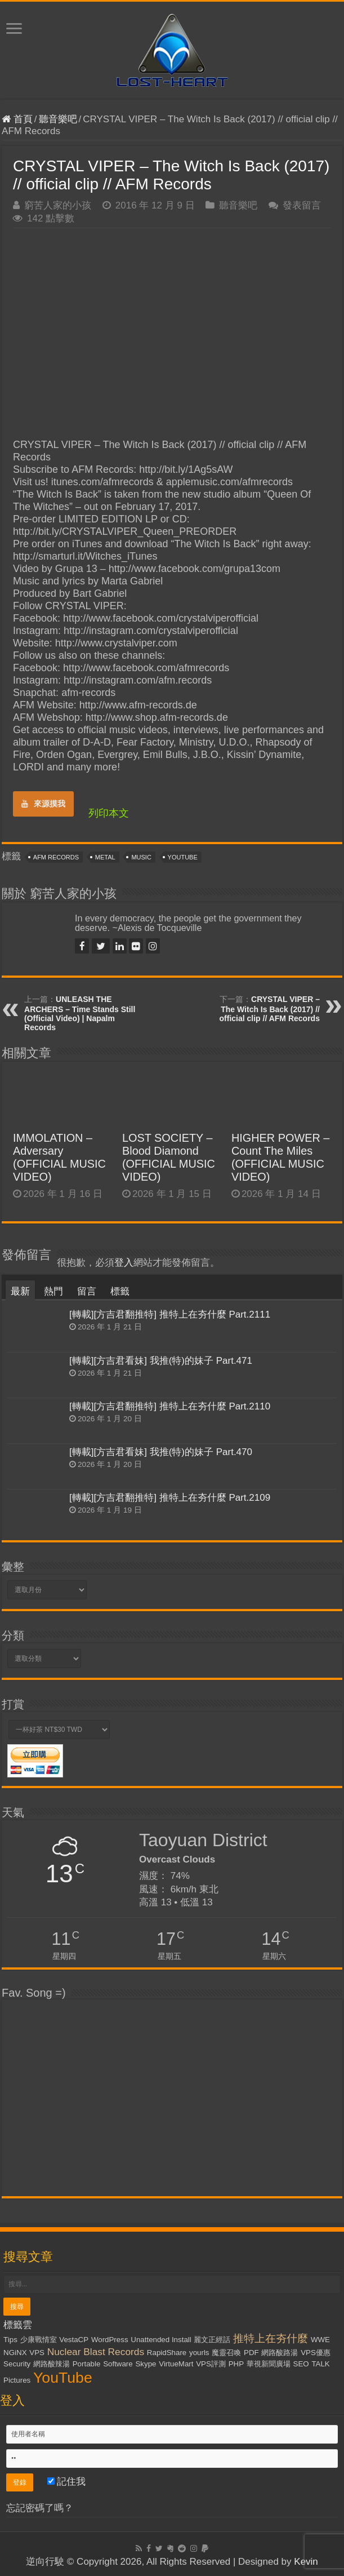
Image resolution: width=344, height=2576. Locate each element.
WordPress (109, 2339)
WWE (320, 2339)
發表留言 (302, 205)
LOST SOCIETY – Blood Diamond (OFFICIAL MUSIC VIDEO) (168, 1157)
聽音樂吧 (58, 119)
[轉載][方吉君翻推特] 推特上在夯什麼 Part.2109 (169, 1497)
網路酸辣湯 (51, 2364)
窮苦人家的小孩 (57, 205)
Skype (145, 2364)
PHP (236, 2364)
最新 (20, 1291)
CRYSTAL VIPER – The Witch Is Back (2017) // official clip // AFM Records (270, 1009)
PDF (251, 2352)
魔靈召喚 (226, 2352)
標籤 (119, 1291)
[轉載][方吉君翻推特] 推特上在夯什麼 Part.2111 (169, 1314)
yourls (199, 2352)
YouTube (183, 857)
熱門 (53, 1291)
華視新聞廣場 (269, 2364)
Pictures (16, 2380)
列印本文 (108, 813)
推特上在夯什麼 (270, 2338)
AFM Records (56, 857)
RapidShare (166, 2352)
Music (141, 857)
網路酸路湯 (279, 2352)
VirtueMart (176, 2364)
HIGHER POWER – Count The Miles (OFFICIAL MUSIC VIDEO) (280, 1157)
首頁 (17, 119)
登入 (123, 1262)
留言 (86, 1291)
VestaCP (73, 2339)
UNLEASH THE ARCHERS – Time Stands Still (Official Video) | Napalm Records (79, 1013)
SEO (301, 2364)
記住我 (66, 2481)
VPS (36, 2352)
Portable (87, 2364)
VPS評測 (211, 2364)
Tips (10, 2339)
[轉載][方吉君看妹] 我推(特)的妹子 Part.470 (160, 1452)
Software (118, 2364)
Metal (105, 857)
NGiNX (14, 2352)
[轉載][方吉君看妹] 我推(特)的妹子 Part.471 (160, 1360)
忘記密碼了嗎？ (39, 2508)
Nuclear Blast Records (95, 2351)
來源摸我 (43, 803)
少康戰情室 (38, 2339)
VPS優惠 (315, 2352)
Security (16, 2364)
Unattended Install (161, 2339)
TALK (320, 2364)
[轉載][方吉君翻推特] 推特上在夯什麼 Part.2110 (169, 1406)
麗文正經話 (212, 2339)
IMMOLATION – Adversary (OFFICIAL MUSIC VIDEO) (59, 1157)
